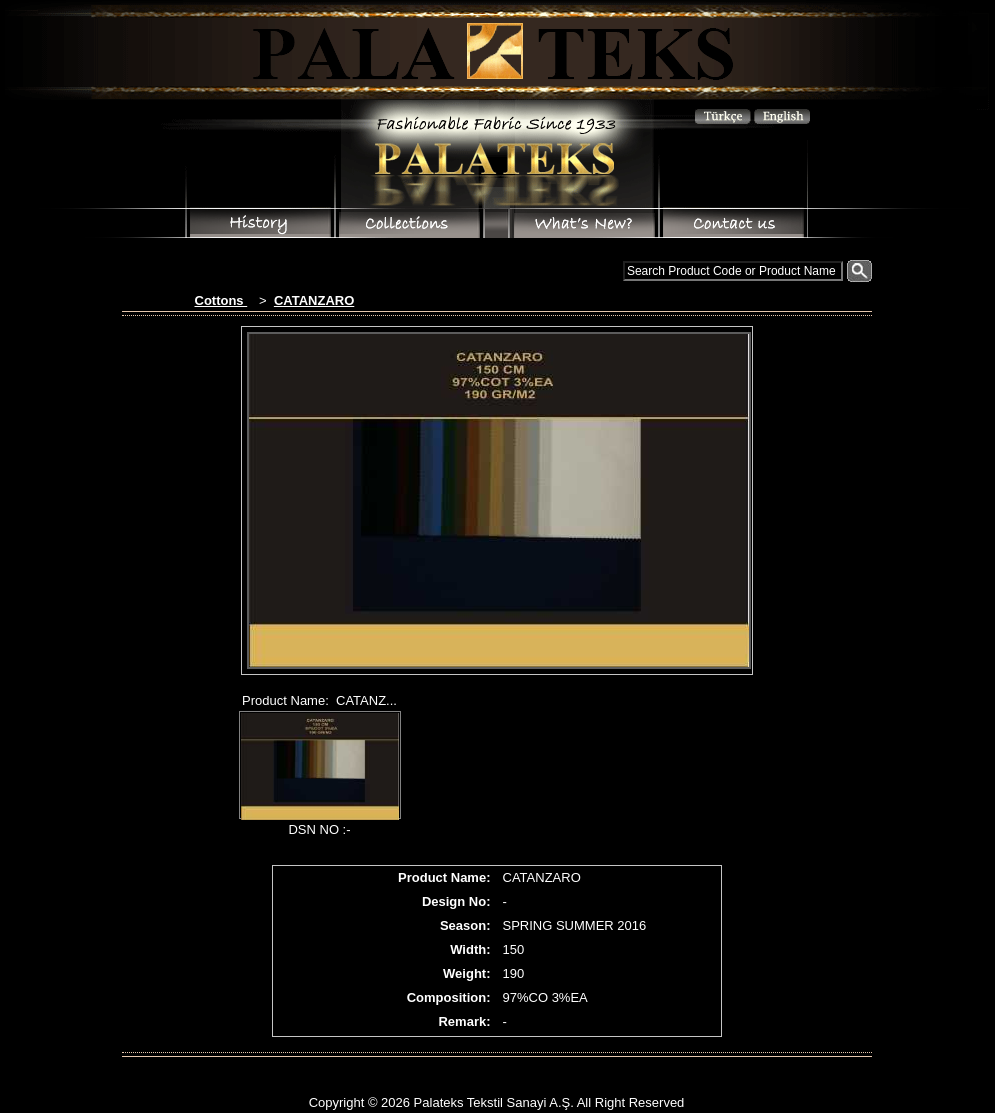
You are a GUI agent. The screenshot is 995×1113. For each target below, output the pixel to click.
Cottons (221, 300)
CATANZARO (314, 300)
